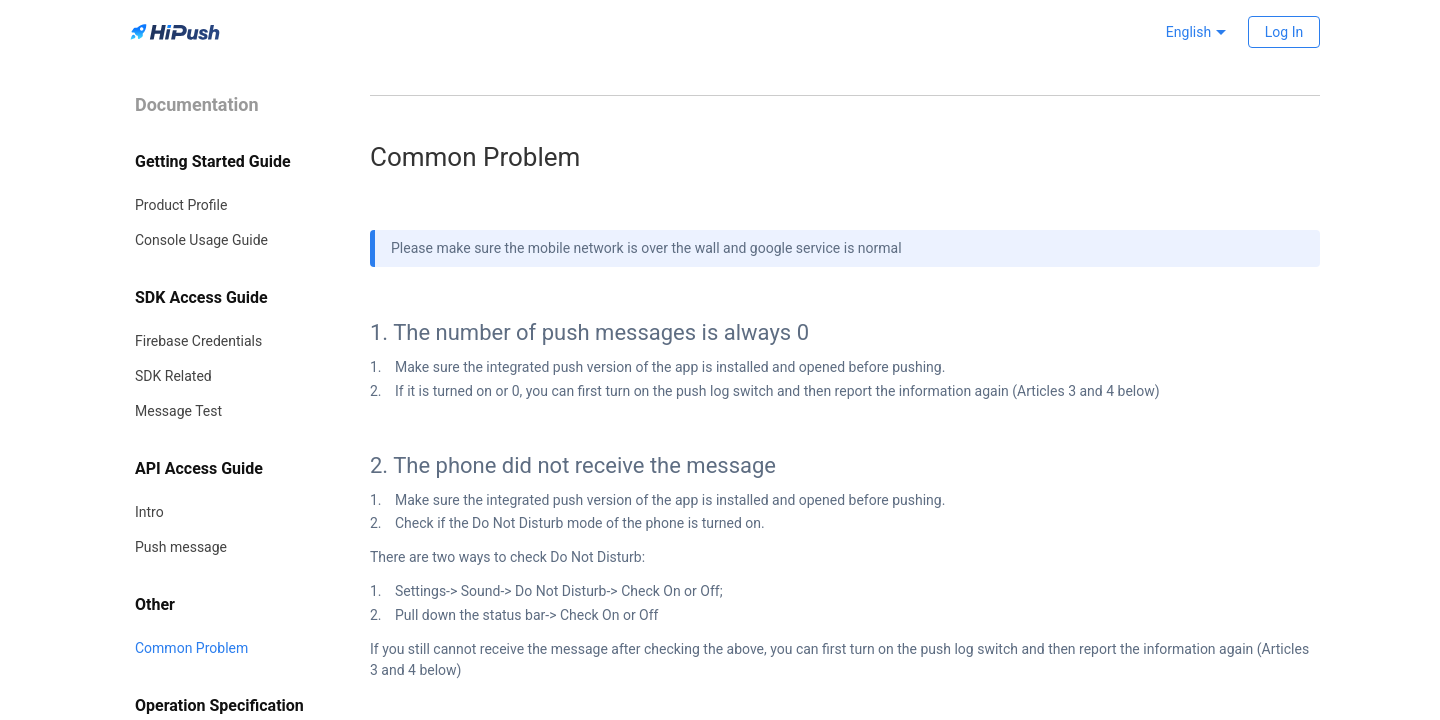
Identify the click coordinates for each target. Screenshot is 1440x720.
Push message (181, 547)
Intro (149, 512)
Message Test (178, 411)
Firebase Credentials (198, 341)
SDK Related (173, 376)
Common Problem (191, 648)
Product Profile (181, 205)
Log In (1284, 32)
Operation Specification (219, 705)
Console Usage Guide (201, 240)
